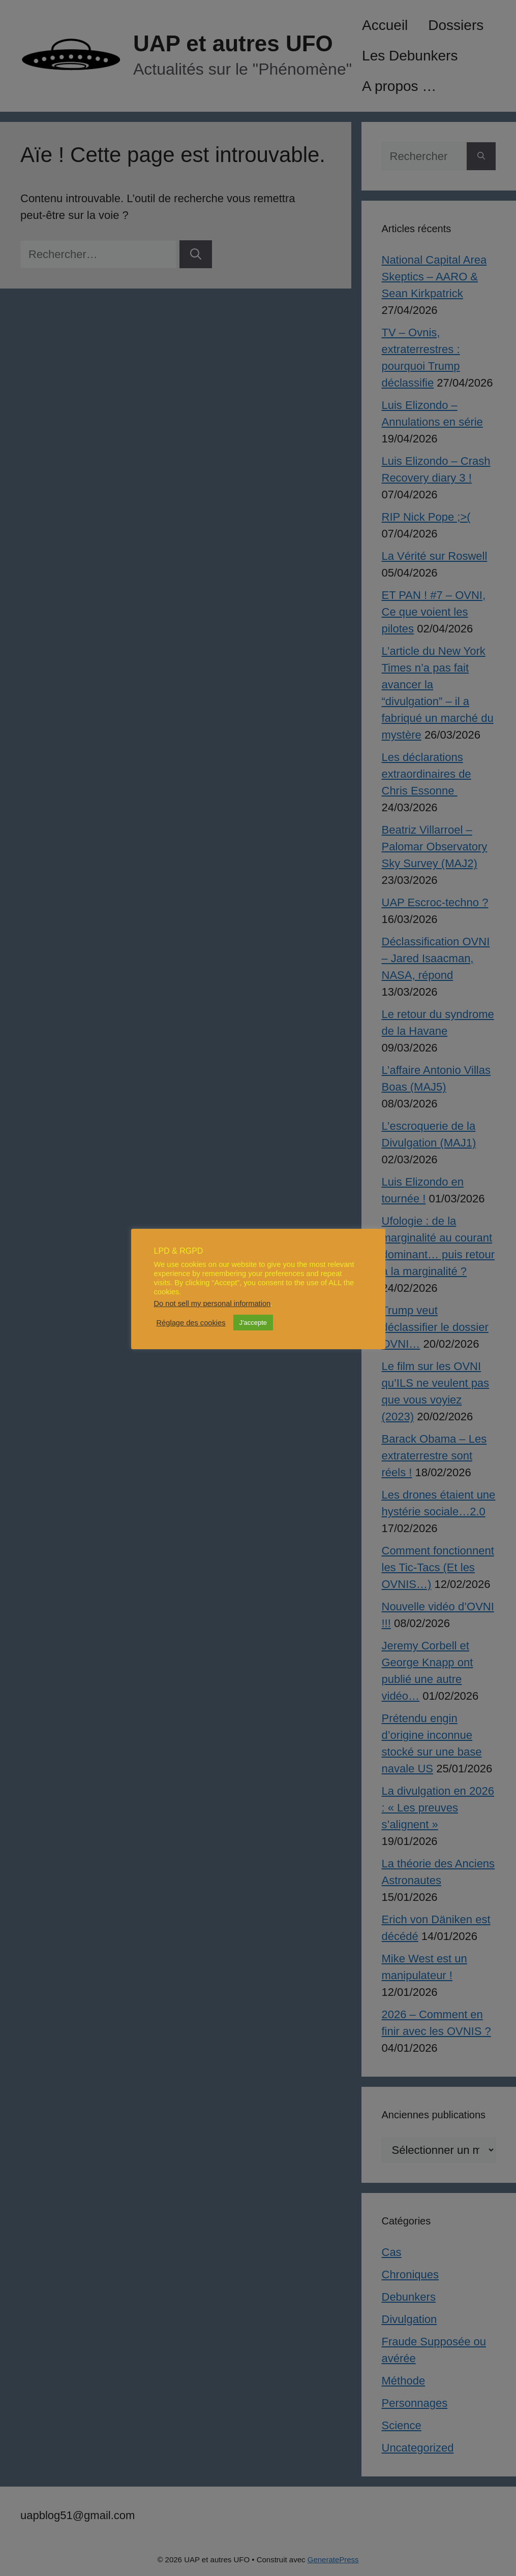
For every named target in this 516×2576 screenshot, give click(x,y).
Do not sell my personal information (212, 1303)
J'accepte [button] (253, 1322)
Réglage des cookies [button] (191, 1323)
